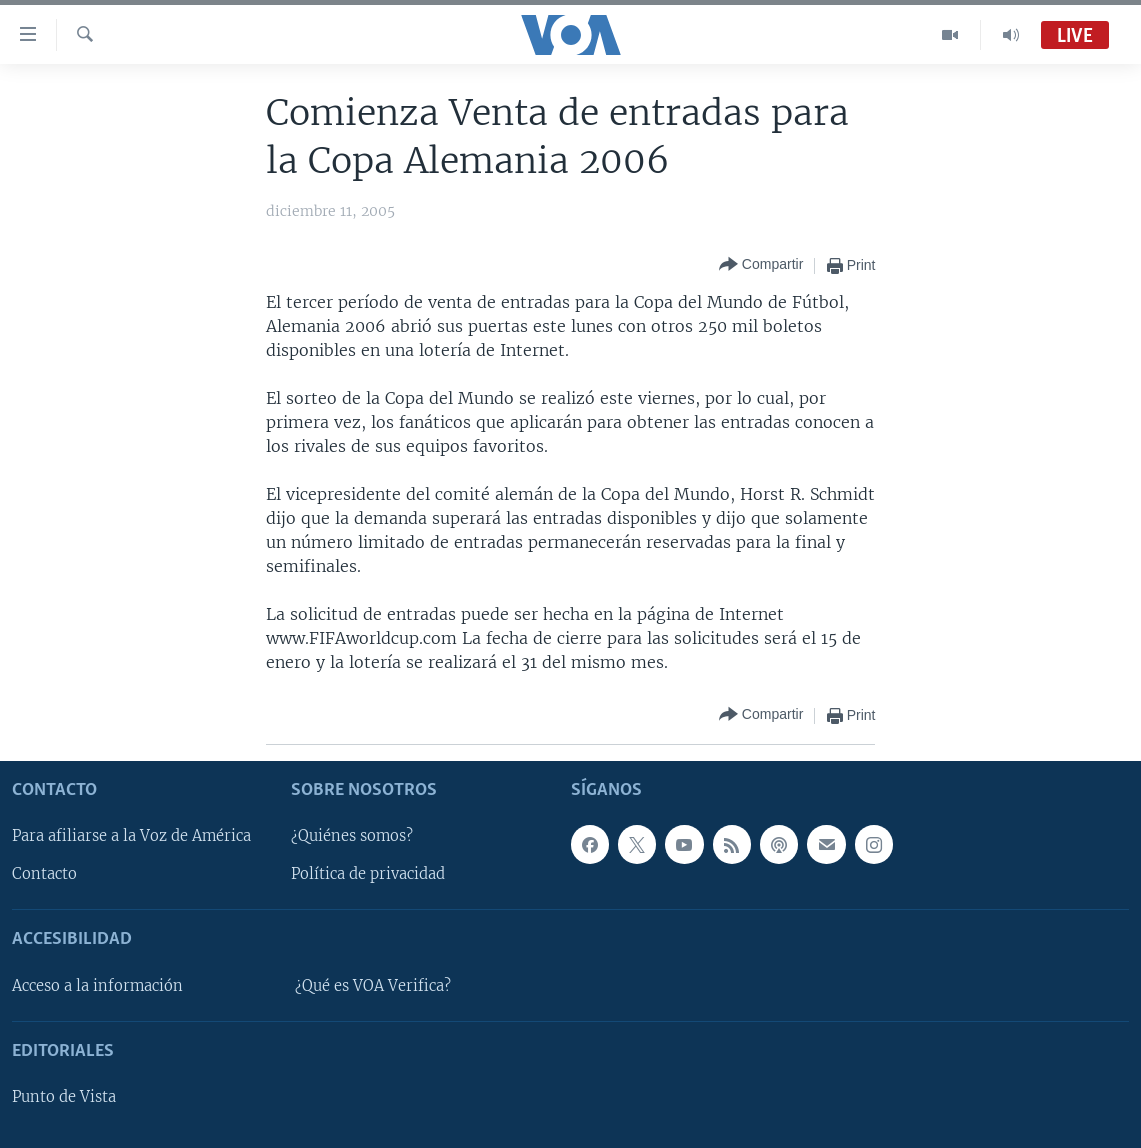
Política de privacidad (368, 874)
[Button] (761, 265)
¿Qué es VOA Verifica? (373, 986)
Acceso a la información (97, 986)
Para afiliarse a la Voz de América (131, 836)
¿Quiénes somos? (352, 836)
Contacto (44, 874)
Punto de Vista (64, 1097)
